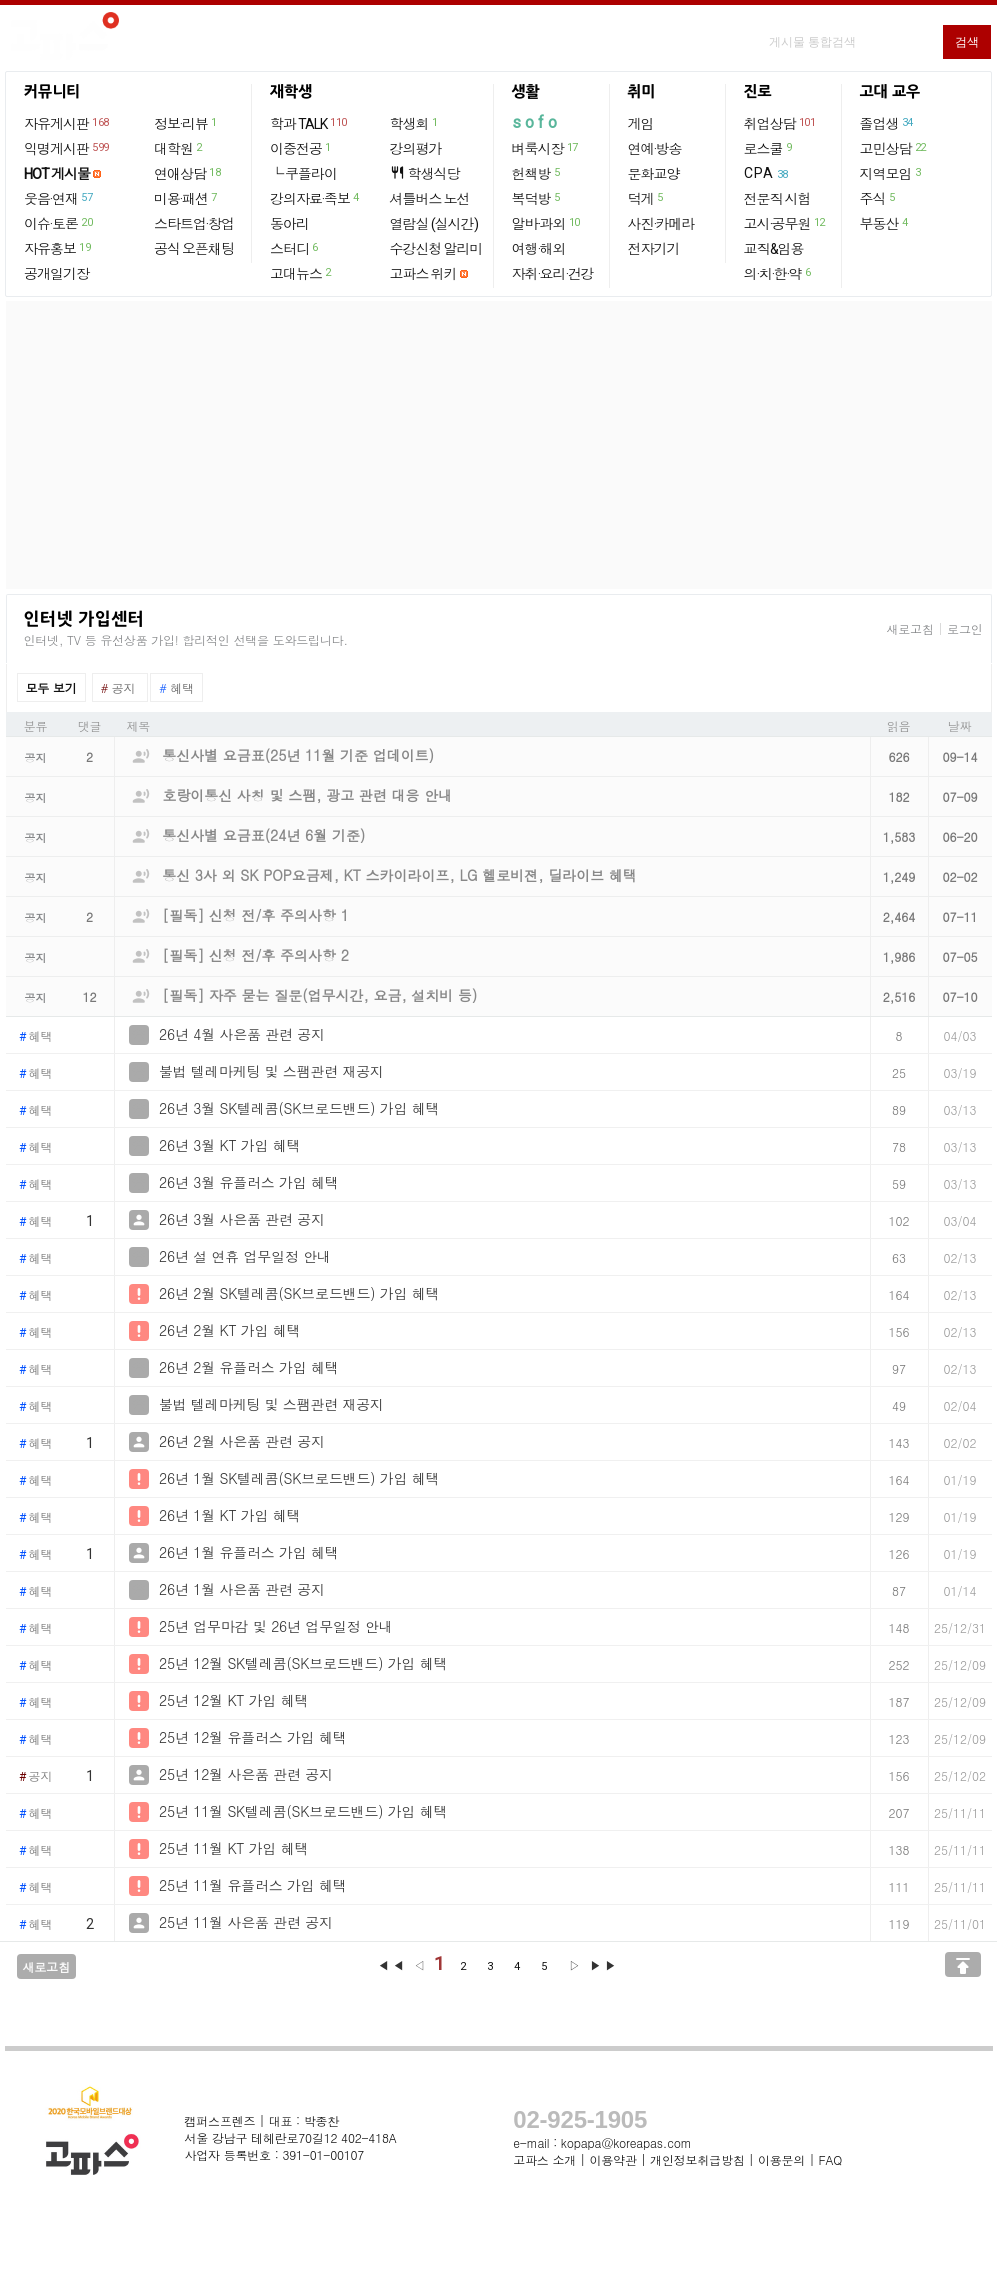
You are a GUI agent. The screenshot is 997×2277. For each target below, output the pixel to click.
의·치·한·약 (778, 273)
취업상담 (781, 123)
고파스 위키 (423, 274)
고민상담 (894, 148)
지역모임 (891, 173)
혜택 (36, 1037)
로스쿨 (769, 148)
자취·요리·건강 (553, 274)
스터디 (295, 248)
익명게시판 (67, 148)
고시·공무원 (785, 223)
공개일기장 (56, 274)
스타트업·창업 (194, 224)
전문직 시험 (777, 199)
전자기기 (654, 249)
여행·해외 (539, 249)
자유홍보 (58, 248)
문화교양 (654, 174)
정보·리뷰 (186, 123)
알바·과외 (547, 223)
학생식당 (425, 173)
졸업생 (887, 123)
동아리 (289, 224)
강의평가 (416, 149)
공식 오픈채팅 (194, 249)
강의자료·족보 (315, 198)
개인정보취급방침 (697, 2159)
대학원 (179, 148)
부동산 (885, 223)
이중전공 (301, 148)
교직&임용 (774, 249)
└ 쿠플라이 (303, 174)
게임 (641, 124)
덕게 (646, 198)
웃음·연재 (59, 198)
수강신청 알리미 (436, 249)
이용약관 (612, 2159)
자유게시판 (67, 123)
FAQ (831, 2159)
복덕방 (537, 198)
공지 (36, 1777)
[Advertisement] (499, 445)
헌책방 (537, 173)
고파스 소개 (544, 2159)
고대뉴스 (301, 273)
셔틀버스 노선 (430, 199)
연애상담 (188, 173)
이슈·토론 (59, 223)
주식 (878, 198)
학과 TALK (309, 123)
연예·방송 (655, 149)
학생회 (415, 123)
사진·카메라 (661, 224)
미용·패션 (186, 198)
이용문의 (781, 2159)
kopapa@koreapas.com (626, 2142)
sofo (536, 122)
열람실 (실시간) (434, 224)
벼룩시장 (546, 148)
